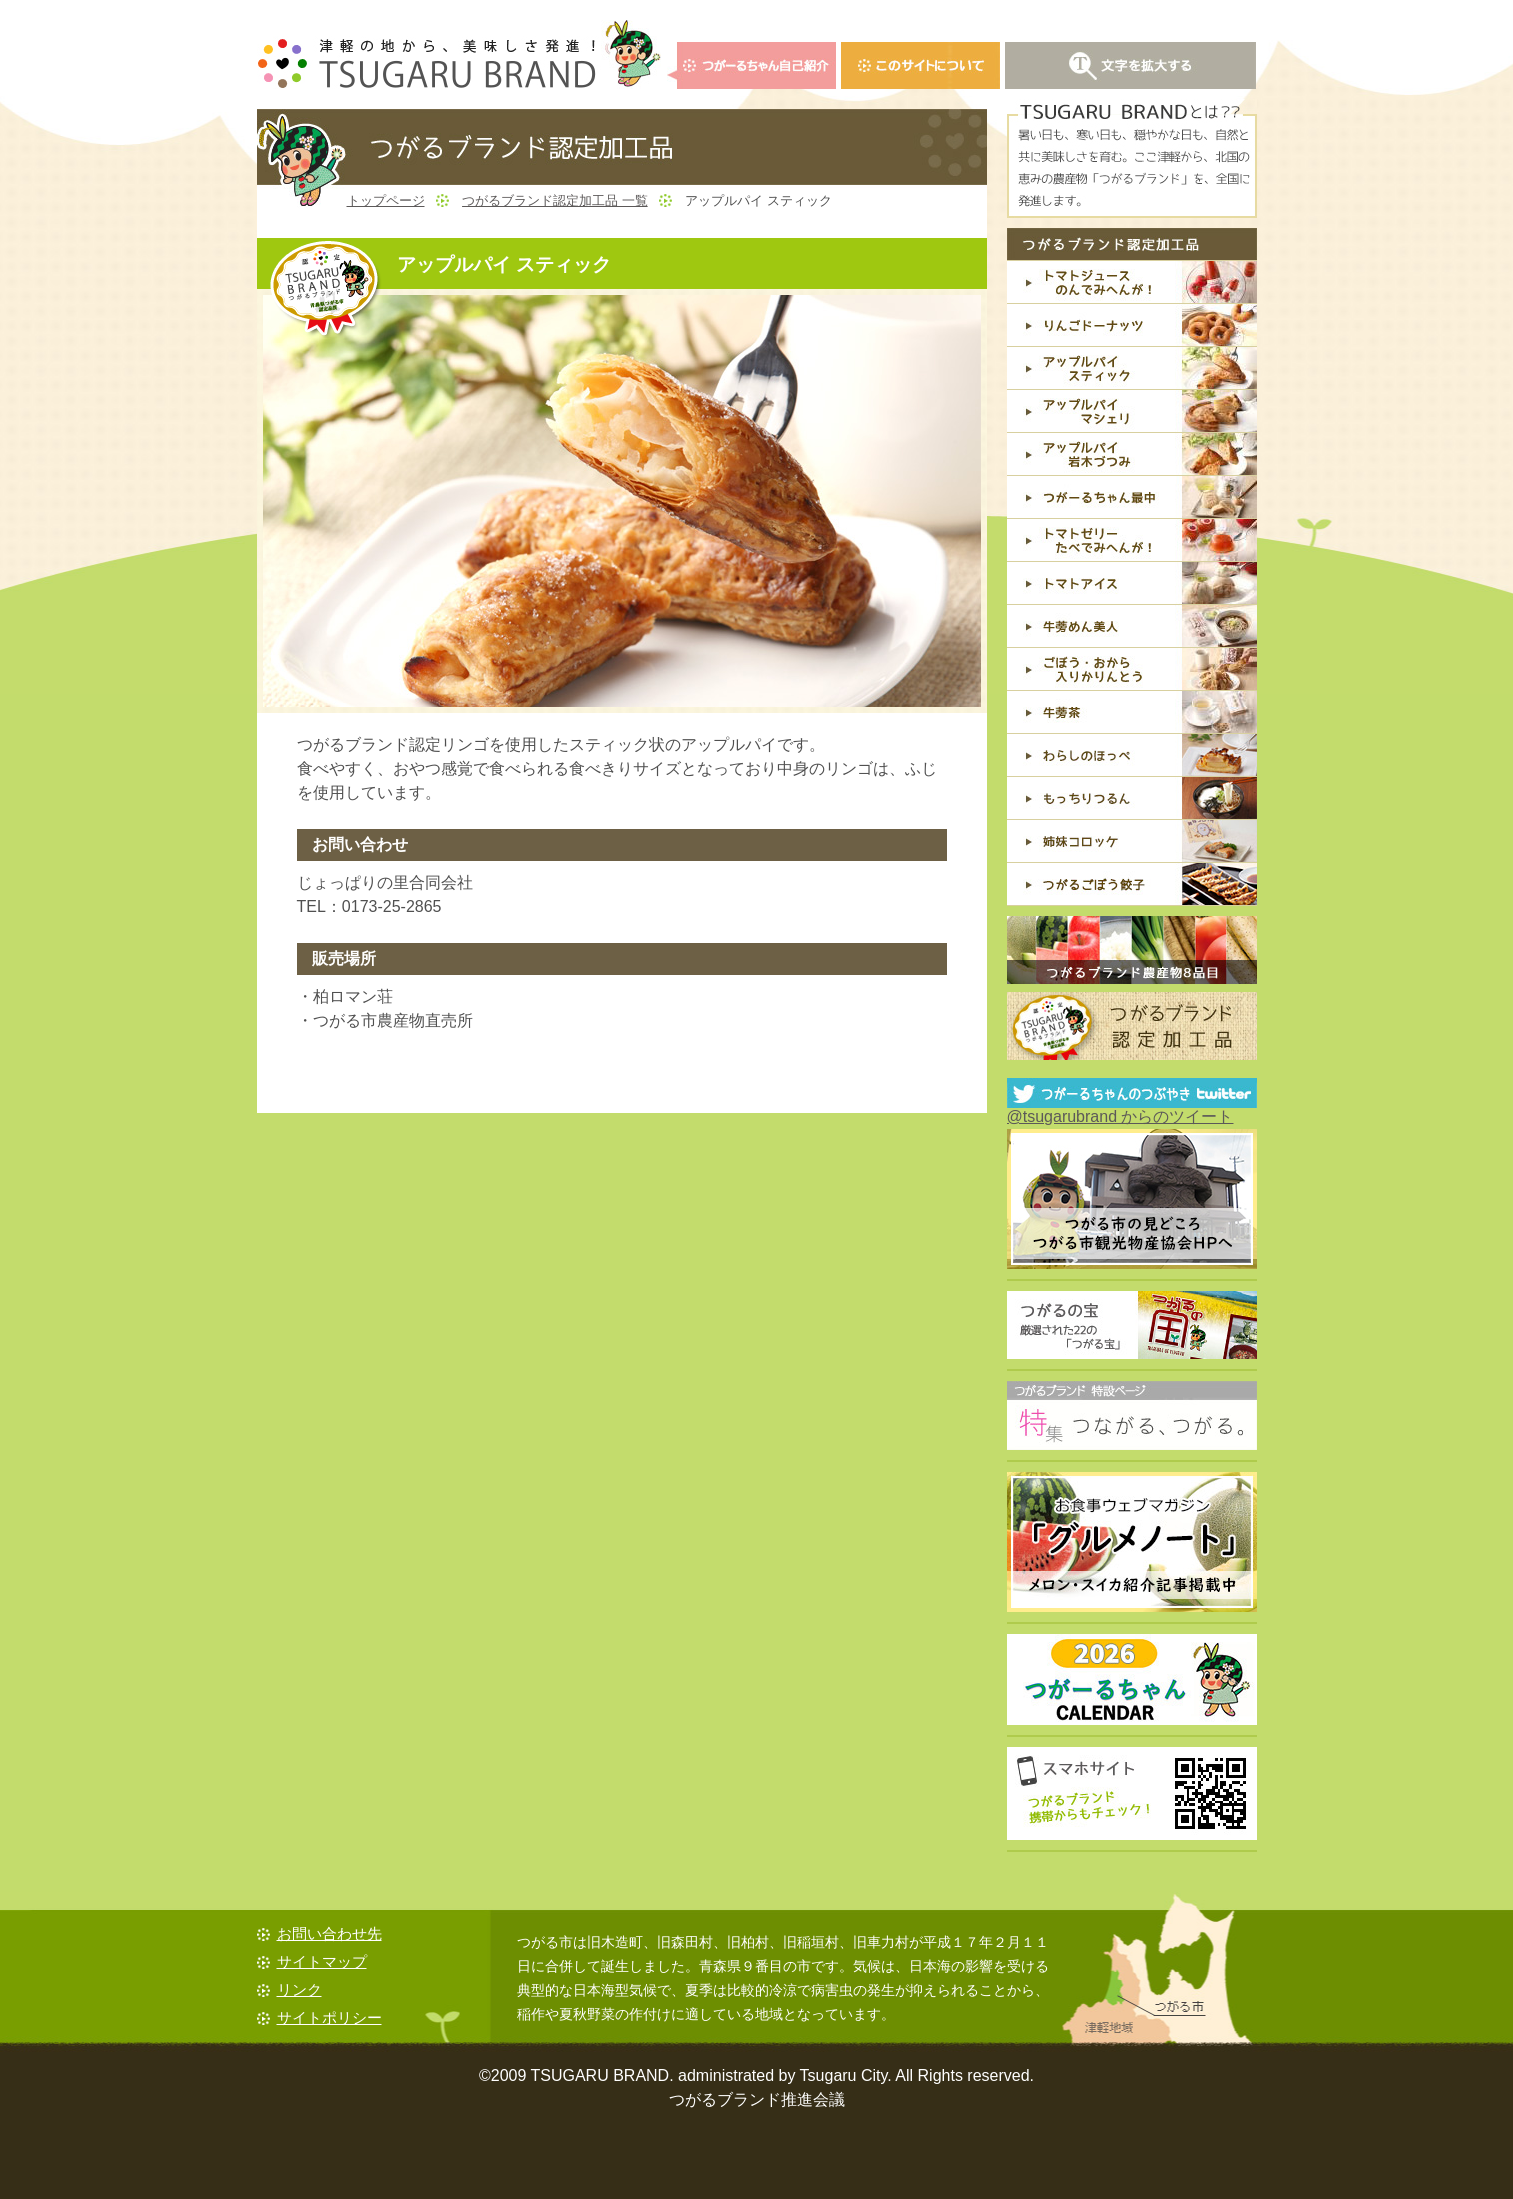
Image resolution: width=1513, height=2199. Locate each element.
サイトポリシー (329, 2017)
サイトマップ (322, 1961)
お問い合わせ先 (329, 1933)
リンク (299, 1989)
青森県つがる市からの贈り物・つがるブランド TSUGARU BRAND (459, 54)
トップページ (386, 200)
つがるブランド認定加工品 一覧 (555, 200)
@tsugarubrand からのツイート (1120, 1116)
